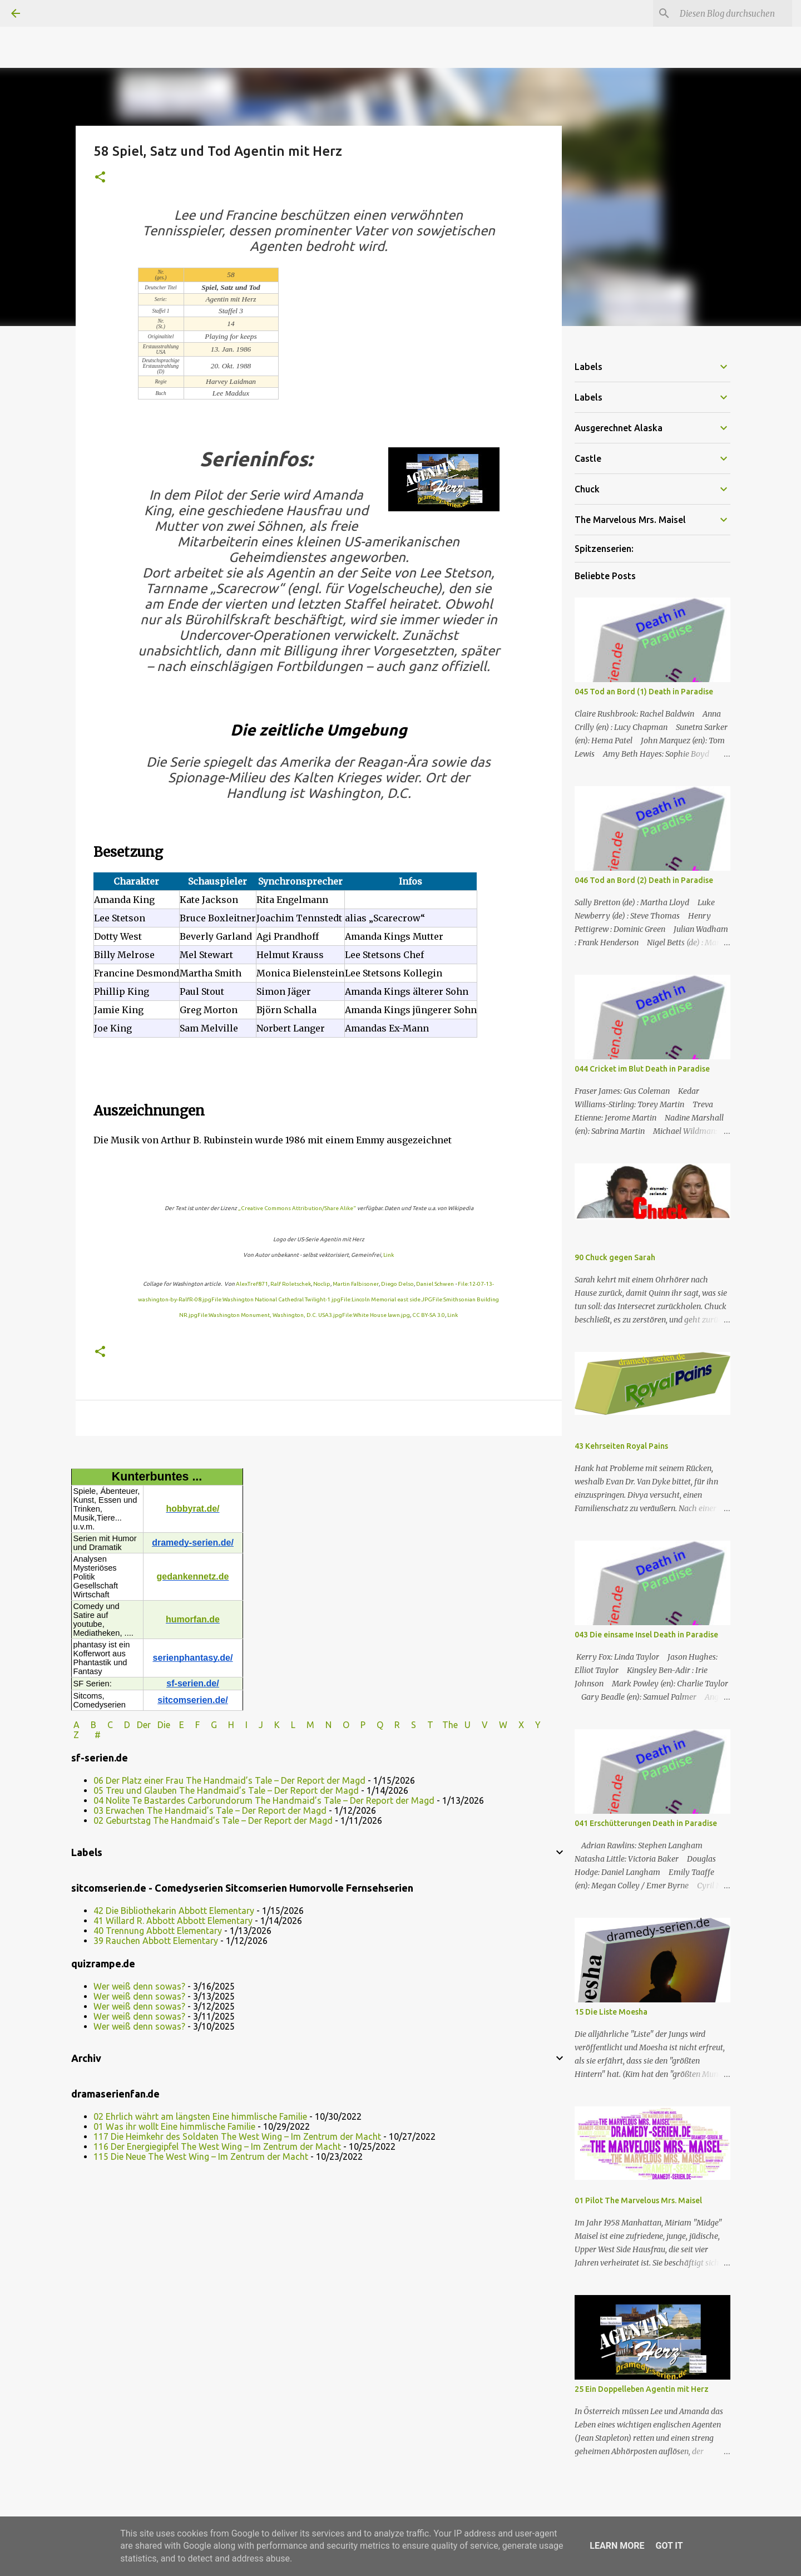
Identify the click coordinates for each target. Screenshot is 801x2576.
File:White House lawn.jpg (376, 1315)
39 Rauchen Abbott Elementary (155, 1941)
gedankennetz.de (193, 1576)
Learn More (617, 2545)
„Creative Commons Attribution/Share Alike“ (297, 1208)
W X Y (521, 1725)
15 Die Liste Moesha (611, 2011)
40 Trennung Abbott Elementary (157, 1931)
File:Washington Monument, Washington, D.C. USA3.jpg (269, 1315)
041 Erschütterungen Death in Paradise (646, 1823)
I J (255, 1725)
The (450, 1725)
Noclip (321, 1284)
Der (144, 1725)
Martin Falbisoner (356, 1284)
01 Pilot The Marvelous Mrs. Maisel (638, 2200)
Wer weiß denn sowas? (139, 1986)
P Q (372, 1725)
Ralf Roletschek (290, 1284)
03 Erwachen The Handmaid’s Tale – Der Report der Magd (210, 1810)
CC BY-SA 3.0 (428, 1315)
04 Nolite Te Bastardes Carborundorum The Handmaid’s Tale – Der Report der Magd (263, 1800)
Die (163, 1725)
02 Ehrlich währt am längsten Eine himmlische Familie (200, 2116)
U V (477, 1725)
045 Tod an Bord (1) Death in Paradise (644, 691)
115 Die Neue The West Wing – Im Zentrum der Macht (200, 2156)
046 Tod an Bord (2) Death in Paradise (644, 880)
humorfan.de (193, 1619)
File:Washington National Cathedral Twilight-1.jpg (275, 1299)
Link (388, 1255)
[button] (100, 177)
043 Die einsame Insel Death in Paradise (646, 1634)
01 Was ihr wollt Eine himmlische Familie (174, 2126)
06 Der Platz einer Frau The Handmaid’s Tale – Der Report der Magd (229, 1780)
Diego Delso (397, 1284)
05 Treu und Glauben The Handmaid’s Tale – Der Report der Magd (226, 1790)
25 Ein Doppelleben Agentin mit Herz (642, 2389)
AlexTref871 (252, 1284)
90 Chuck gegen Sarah (615, 1257)
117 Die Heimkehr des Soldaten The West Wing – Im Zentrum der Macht (237, 2136)
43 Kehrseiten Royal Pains (621, 1446)
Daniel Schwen (435, 1284)
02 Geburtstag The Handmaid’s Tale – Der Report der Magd (213, 1820)
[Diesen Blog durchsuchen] (733, 13)
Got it (669, 2545)
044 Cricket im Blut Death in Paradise (642, 1068)
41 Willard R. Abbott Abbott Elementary (173, 1921)
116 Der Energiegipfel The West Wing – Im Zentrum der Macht (217, 2146)
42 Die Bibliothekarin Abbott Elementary (173, 1911)
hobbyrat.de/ (192, 1508)
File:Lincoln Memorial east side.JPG (386, 1299)
